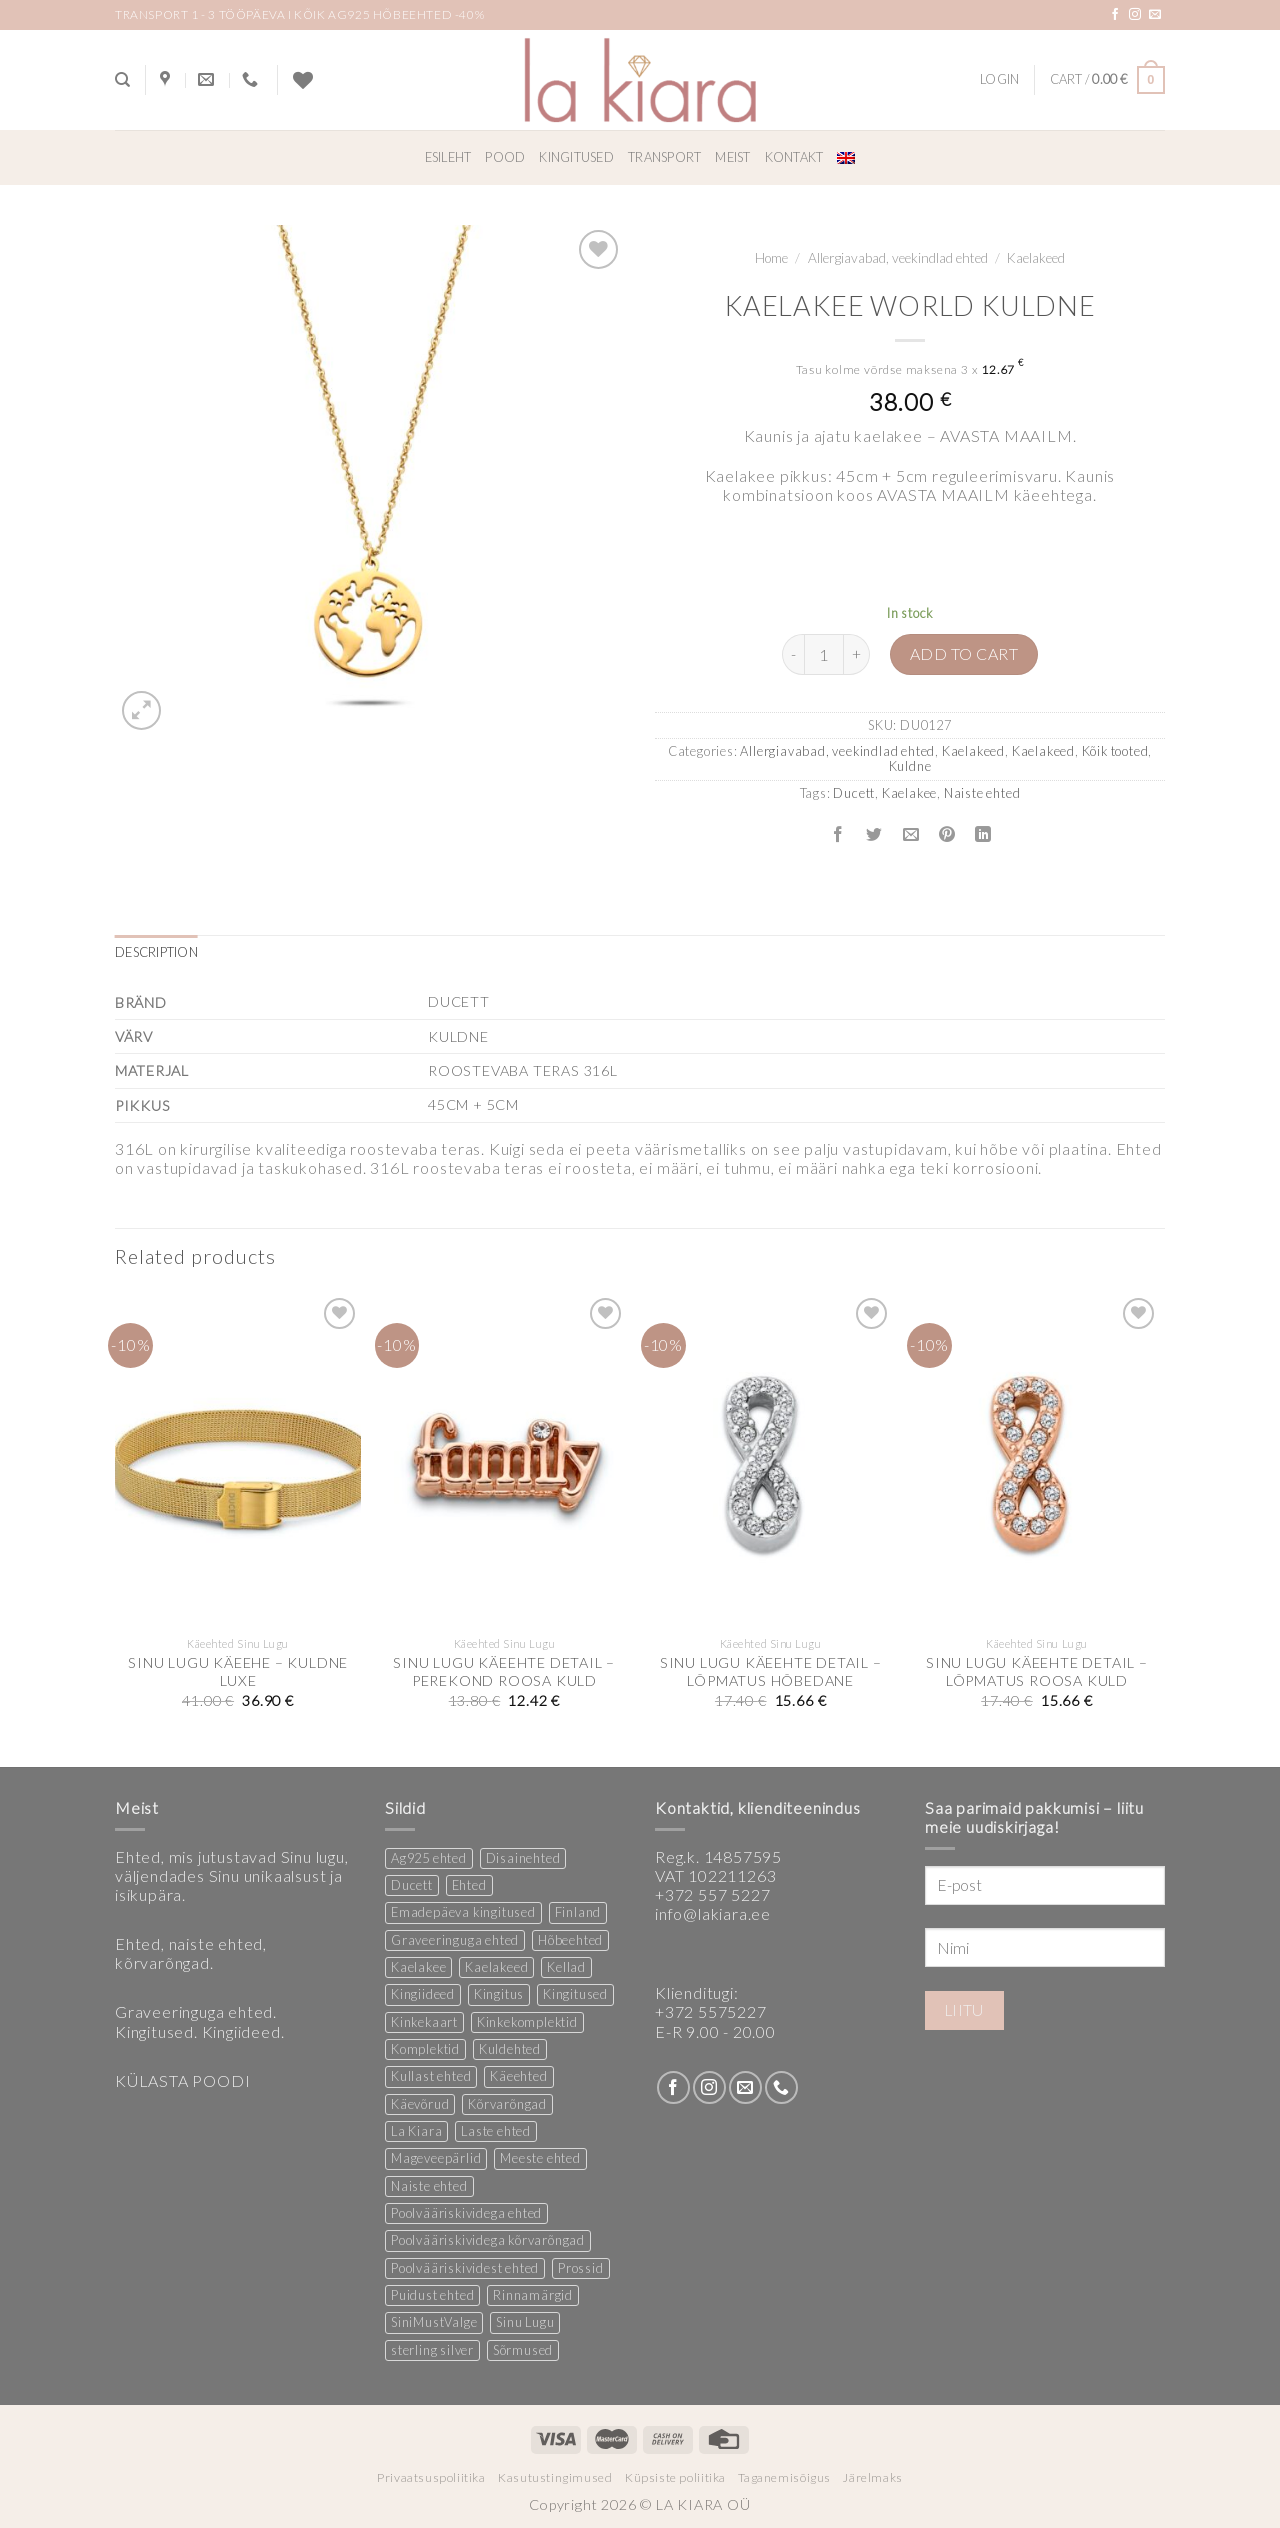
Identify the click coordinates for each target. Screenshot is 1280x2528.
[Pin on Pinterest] (946, 835)
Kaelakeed (1036, 258)
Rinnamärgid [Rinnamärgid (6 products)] (533, 2295)
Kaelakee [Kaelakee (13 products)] (418, 1967)
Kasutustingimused (555, 2477)
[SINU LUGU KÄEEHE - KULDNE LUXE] (238, 1460)
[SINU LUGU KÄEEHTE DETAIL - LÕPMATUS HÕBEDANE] (770, 1460)
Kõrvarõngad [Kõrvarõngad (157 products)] (507, 2104)
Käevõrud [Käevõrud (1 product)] (420, 2104)
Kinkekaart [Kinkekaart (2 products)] (424, 2022)
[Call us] (781, 2087)
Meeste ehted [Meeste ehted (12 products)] (540, 2158)
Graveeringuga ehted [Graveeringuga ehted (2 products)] (455, 1940)
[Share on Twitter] (874, 835)
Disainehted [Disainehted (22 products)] (523, 1858)
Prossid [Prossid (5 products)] (581, 2268)
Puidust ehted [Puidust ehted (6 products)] (432, 2295)
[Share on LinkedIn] (983, 835)
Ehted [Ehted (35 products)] (469, 1885)
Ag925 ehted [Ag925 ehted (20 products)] (429, 1858)
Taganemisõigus (784, 2477)
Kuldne (910, 766)
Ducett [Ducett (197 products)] (412, 1885)
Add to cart (964, 653)
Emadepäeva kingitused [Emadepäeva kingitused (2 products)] (463, 1912)
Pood (505, 157)
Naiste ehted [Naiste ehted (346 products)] (429, 2186)
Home (771, 258)
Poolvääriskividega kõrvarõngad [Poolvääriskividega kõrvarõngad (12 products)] (488, 2240)
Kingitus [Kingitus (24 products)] (499, 1994)
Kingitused (576, 157)
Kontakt (794, 157)
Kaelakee (909, 793)
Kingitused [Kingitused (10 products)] (575, 1994)
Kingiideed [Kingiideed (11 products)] (423, 1994)
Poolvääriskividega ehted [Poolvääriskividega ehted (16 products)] (466, 2213)
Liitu (964, 2010)
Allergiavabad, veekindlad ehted (898, 258)
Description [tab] (156, 952)
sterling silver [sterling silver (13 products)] (432, 2350)
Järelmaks (873, 2477)
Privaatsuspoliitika (431, 2477)
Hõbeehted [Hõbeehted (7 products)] (570, 1940)
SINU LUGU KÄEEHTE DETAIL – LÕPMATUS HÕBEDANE (771, 1672)
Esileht (448, 157)
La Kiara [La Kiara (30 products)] (416, 2131)
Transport (664, 157)
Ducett (854, 793)
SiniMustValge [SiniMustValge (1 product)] (434, 2322)
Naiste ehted (982, 793)
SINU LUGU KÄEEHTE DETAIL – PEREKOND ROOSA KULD (504, 1672)
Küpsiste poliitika (675, 2477)
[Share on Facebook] (838, 835)
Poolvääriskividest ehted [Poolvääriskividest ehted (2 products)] (465, 2268)
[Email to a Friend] (910, 835)
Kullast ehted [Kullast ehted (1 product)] (431, 2076)
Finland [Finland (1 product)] (578, 1912)
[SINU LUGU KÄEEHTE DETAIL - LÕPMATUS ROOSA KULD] (1037, 1460)
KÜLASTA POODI (182, 2080)
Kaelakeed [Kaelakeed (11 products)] (496, 1967)
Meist (732, 157)
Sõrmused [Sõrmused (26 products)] (523, 2350)
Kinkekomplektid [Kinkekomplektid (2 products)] (527, 2022)
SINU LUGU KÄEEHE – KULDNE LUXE (238, 1672)
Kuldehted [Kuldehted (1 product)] (510, 2049)
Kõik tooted (1115, 751)
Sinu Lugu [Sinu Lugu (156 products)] (525, 2322)
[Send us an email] (1155, 15)
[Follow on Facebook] (1115, 15)
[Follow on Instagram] (1135, 15)
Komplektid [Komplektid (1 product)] (425, 2049)
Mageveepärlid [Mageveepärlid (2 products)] (436, 2158)
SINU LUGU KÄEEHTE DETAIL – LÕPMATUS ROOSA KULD (1037, 1672)
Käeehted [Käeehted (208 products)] (518, 2076)
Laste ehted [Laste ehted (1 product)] (496, 2131)
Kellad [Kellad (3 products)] (566, 1967)
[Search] (122, 80)
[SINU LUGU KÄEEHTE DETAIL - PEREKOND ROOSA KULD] (504, 1460)
